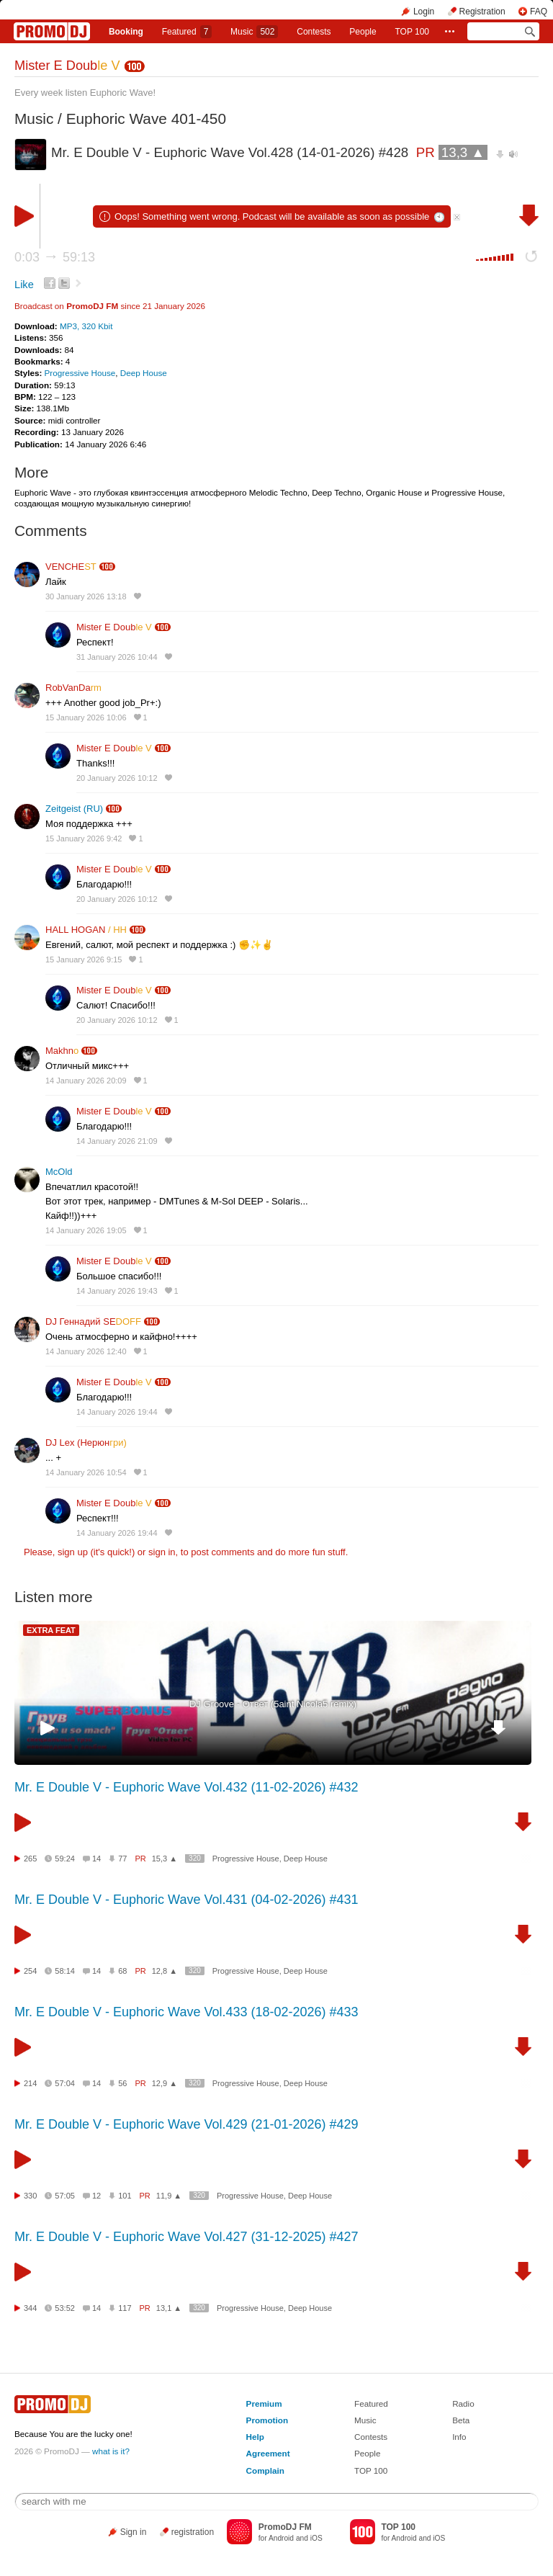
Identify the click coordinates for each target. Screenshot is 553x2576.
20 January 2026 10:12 (117, 778)
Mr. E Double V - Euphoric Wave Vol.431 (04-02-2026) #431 (186, 1899)
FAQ (538, 11)
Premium (264, 2403)
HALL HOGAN (86, 929)
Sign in (133, 2532)
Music (254, 31)
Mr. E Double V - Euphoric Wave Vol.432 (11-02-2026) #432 (186, 1787)
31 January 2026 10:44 (117, 657)
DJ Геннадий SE (93, 1321)
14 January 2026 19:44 (117, 1412)
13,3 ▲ (463, 152)
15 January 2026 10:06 (86, 717)
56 (122, 2083)
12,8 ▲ (164, 1971)
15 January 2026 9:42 (83, 838)
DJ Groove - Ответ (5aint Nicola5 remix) (272, 1704)
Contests (370, 2436)
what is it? (111, 2451)
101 (124, 2195)
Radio (463, 2403)
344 (30, 2308)
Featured (187, 31)
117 (124, 2308)
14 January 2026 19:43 (117, 1291)
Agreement (268, 2453)
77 (122, 1858)
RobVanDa (73, 687)
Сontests (314, 32)
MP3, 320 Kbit (86, 326)
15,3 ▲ (164, 1858)
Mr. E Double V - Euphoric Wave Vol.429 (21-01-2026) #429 (186, 2124)
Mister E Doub (67, 65)
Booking (126, 32)
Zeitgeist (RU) (74, 808)
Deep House (143, 372)
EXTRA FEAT (51, 1630)
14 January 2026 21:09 (117, 1141)
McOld (59, 1171)
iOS (316, 2538)
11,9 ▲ (168, 2195)
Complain (265, 2470)
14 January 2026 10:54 (86, 1472)
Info (459, 2436)
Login (423, 11)
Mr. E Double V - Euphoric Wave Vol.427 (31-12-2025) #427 (186, 2237)
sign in (162, 1552)
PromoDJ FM (92, 305)
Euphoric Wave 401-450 (146, 118)
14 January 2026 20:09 (86, 1080)
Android (281, 2538)
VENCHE (70, 566)
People (362, 32)
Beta (460, 2420)
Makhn (61, 1050)
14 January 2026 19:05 (86, 1230)
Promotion (267, 2420)
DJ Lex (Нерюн (86, 1442)
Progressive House (80, 372)
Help (255, 2436)
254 (30, 1971)
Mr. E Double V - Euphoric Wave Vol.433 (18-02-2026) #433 (186, 2012)
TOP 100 (412, 32)
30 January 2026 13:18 (86, 596)
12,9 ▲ (164, 2083)
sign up (73, 1552)
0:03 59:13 (54, 257)
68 (122, 1971)
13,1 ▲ (168, 2308)
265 (30, 1858)
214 (30, 2083)
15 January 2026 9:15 (83, 959)
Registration (482, 11)
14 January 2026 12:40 (86, 1351)
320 (195, 1858)
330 (30, 2195)
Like (24, 284)
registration (192, 2532)
